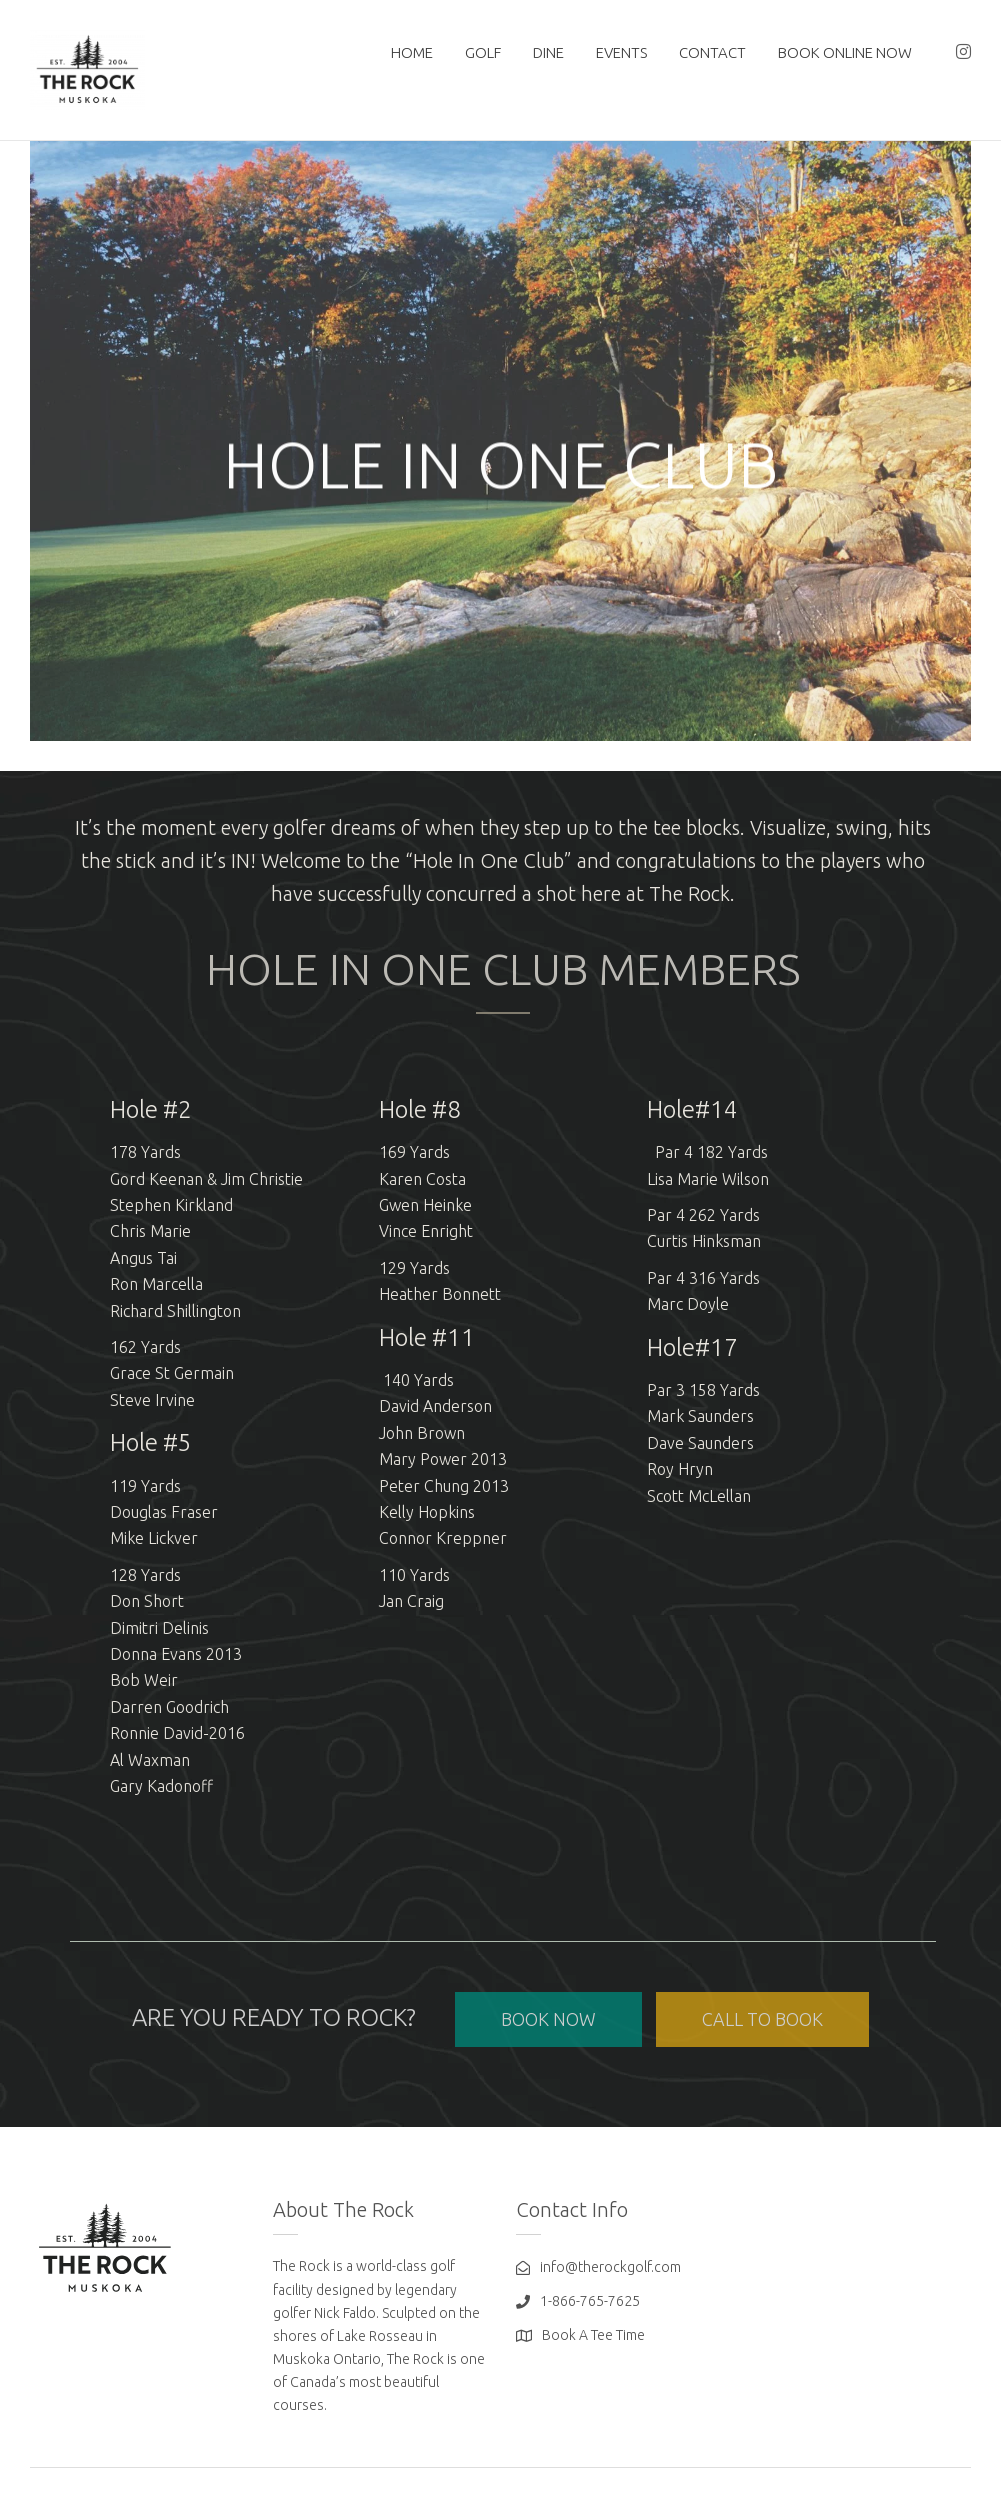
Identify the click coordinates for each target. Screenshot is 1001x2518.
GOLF (483, 52)
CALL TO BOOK (762, 2019)
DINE (548, 52)
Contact (712, 52)
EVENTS (621, 52)
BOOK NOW (548, 2019)
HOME (412, 52)
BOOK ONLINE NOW (845, 52)
